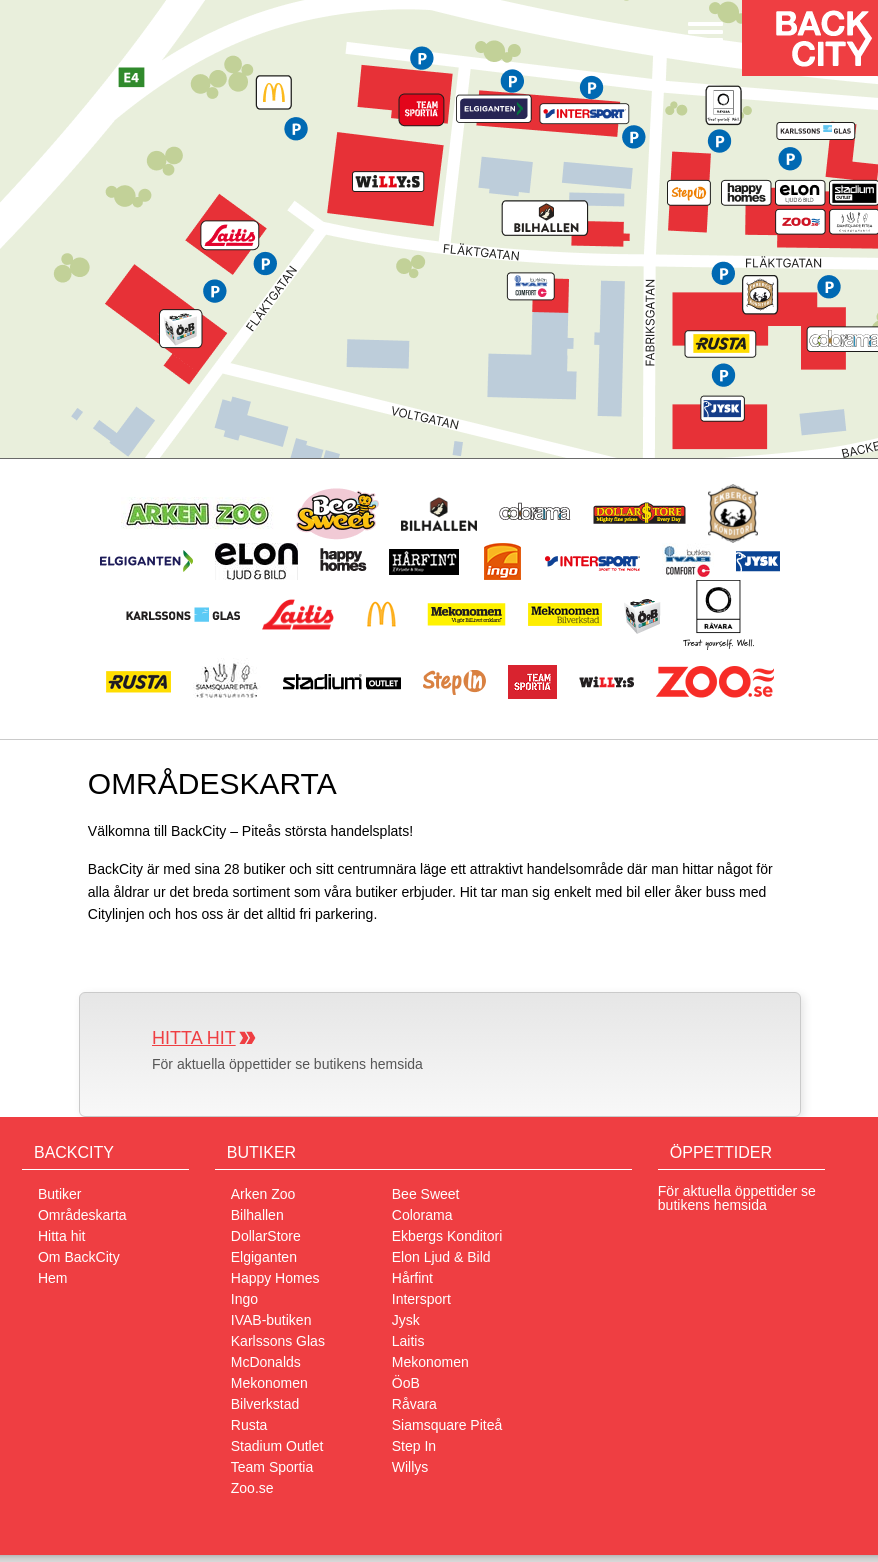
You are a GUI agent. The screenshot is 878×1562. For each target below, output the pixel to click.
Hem (53, 1278)
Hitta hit (194, 1038)
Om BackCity (79, 1257)
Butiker (60, 1194)
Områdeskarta (82, 1215)
